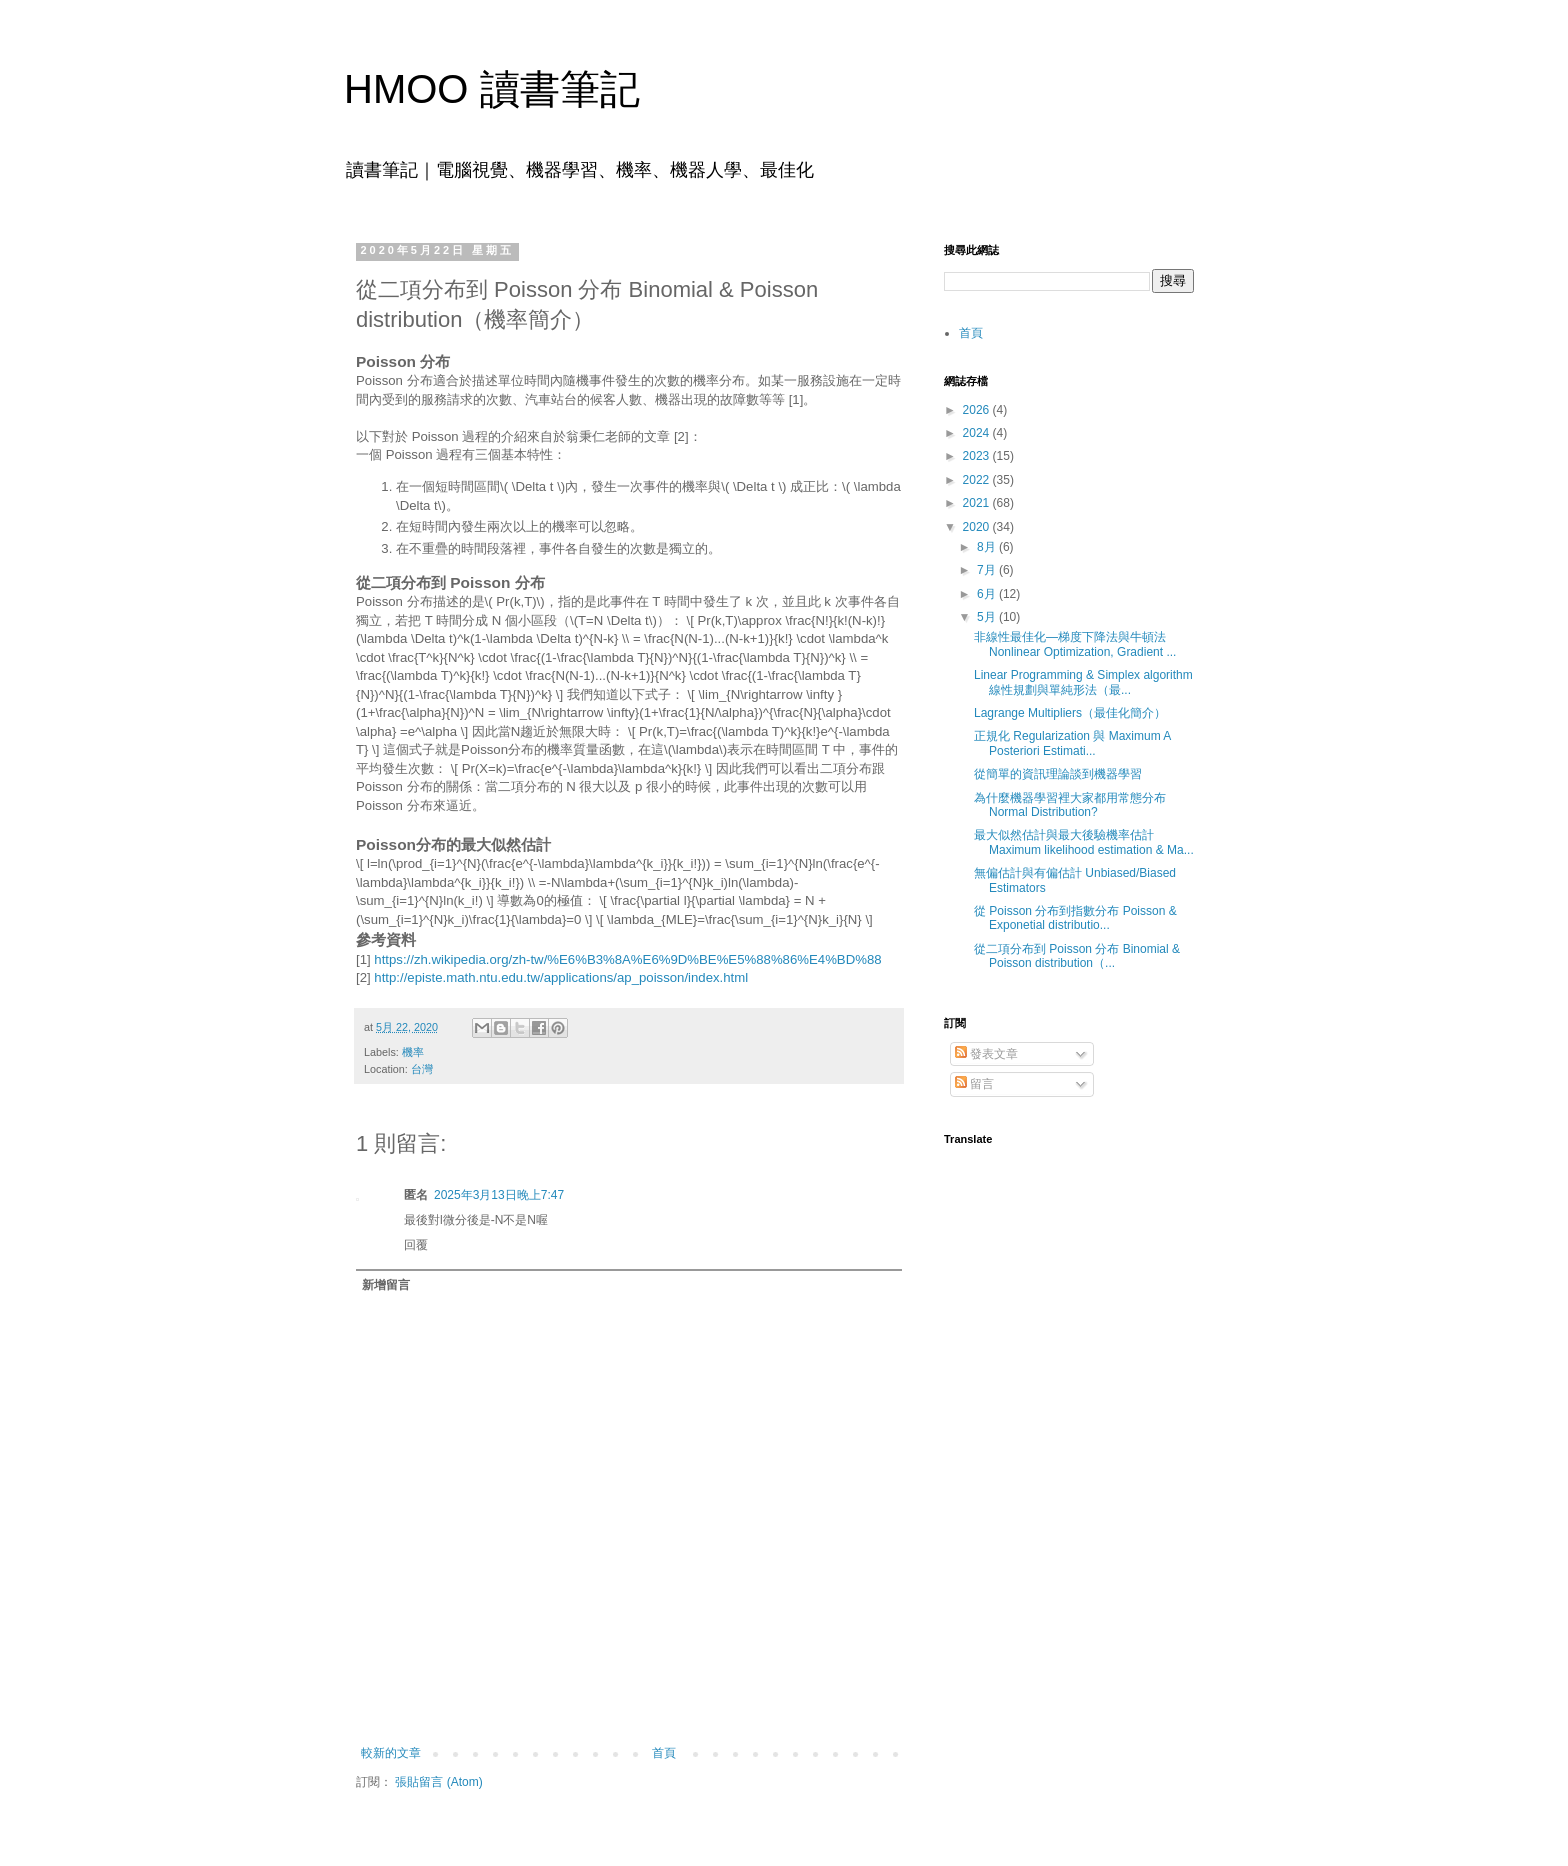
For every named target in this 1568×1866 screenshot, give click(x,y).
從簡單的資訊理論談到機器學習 (1058, 774)
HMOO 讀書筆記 (492, 89)
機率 (413, 1052)
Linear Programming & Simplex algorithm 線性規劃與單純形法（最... (1083, 682)
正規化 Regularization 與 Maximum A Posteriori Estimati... (1072, 743)
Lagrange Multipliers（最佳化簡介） (1070, 713)
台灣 (422, 1069)
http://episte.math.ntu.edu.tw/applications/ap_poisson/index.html (561, 977)
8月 (988, 547)
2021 (978, 503)
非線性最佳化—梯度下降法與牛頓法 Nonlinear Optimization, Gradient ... (1075, 644)
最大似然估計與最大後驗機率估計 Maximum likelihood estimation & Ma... (1084, 842)
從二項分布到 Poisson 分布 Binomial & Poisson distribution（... (1077, 956)
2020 (978, 527)
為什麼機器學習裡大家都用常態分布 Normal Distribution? (1070, 805)
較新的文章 (391, 1753)
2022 (978, 480)
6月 (988, 594)
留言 (974, 1084)
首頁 (664, 1753)
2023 (978, 456)
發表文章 (986, 1054)
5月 (988, 617)
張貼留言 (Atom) (438, 1782)
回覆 (416, 1245)
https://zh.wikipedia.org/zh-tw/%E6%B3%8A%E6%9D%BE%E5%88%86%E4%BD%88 (627, 959)
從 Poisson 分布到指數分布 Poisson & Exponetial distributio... (1075, 918)
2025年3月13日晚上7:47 (499, 1195)
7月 (988, 570)
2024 (978, 433)
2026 (978, 410)
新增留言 (386, 1285)
